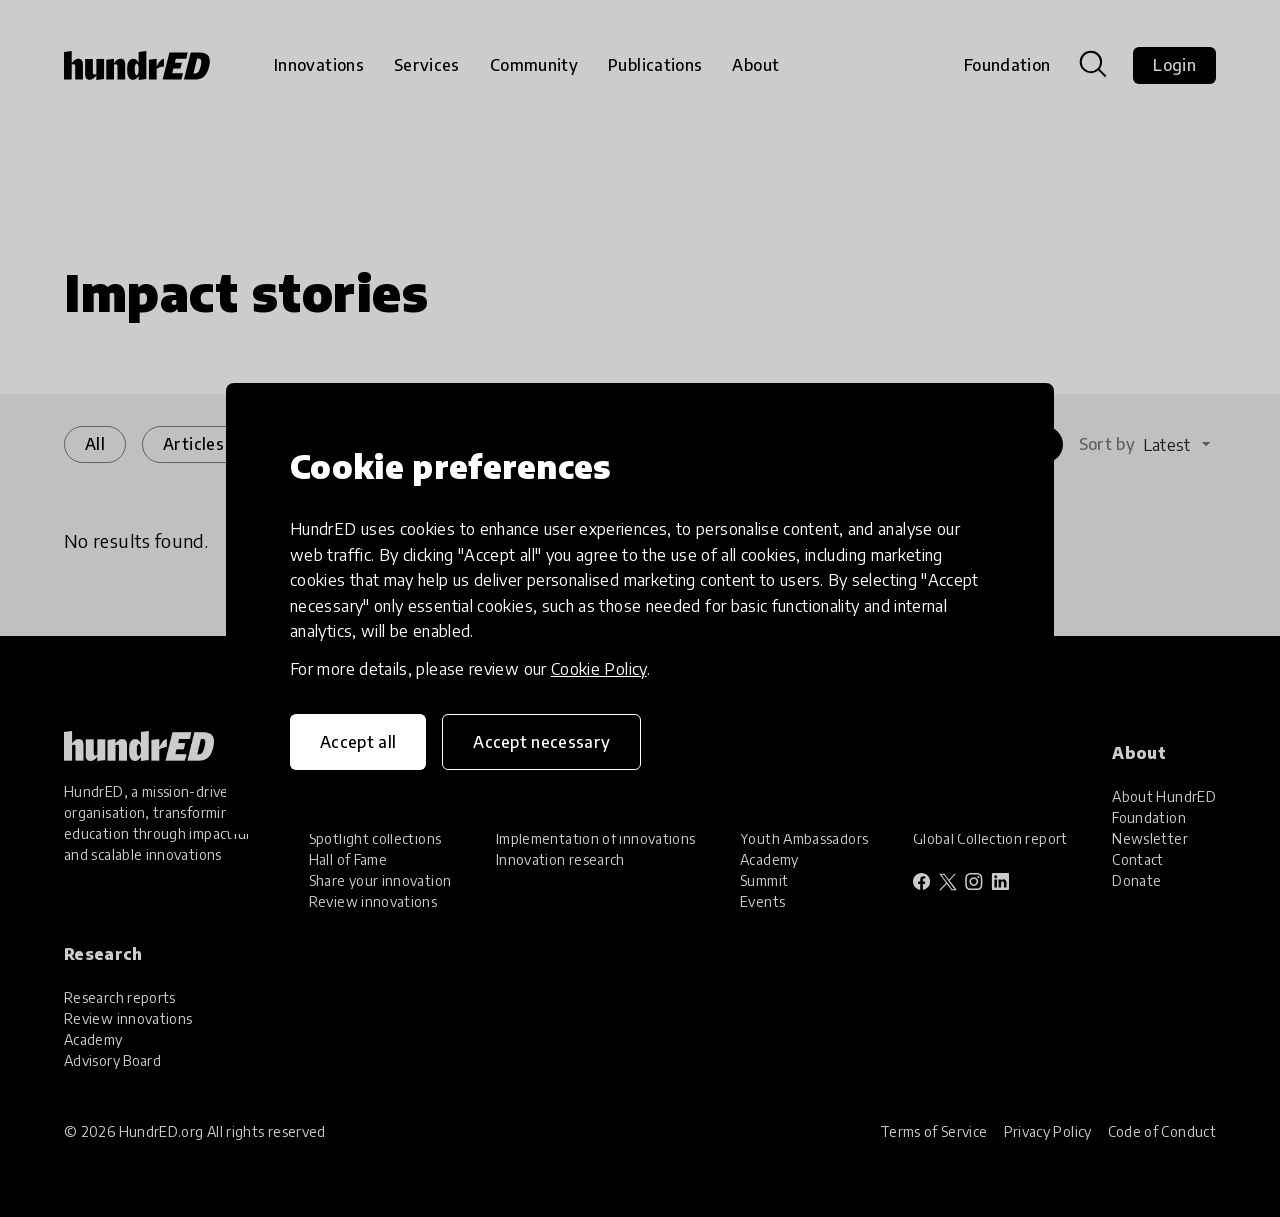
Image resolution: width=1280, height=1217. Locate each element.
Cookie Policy (599, 669)
